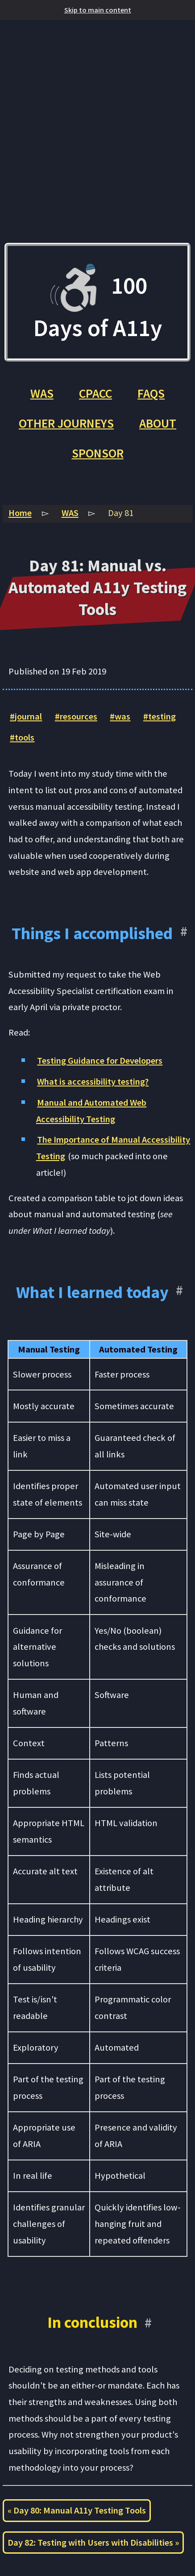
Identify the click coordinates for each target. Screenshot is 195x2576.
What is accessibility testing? (93, 1081)
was (122, 716)
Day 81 (120, 513)
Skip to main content (97, 9)
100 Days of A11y (97, 302)
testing (162, 716)
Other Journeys (66, 423)
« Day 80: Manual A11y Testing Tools (77, 2510)
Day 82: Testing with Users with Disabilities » (93, 2542)
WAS (42, 393)
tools (24, 737)
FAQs (151, 393)
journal (28, 716)
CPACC (95, 393)
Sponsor (98, 453)
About (157, 423)
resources (78, 716)
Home (20, 513)
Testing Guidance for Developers (99, 1060)
